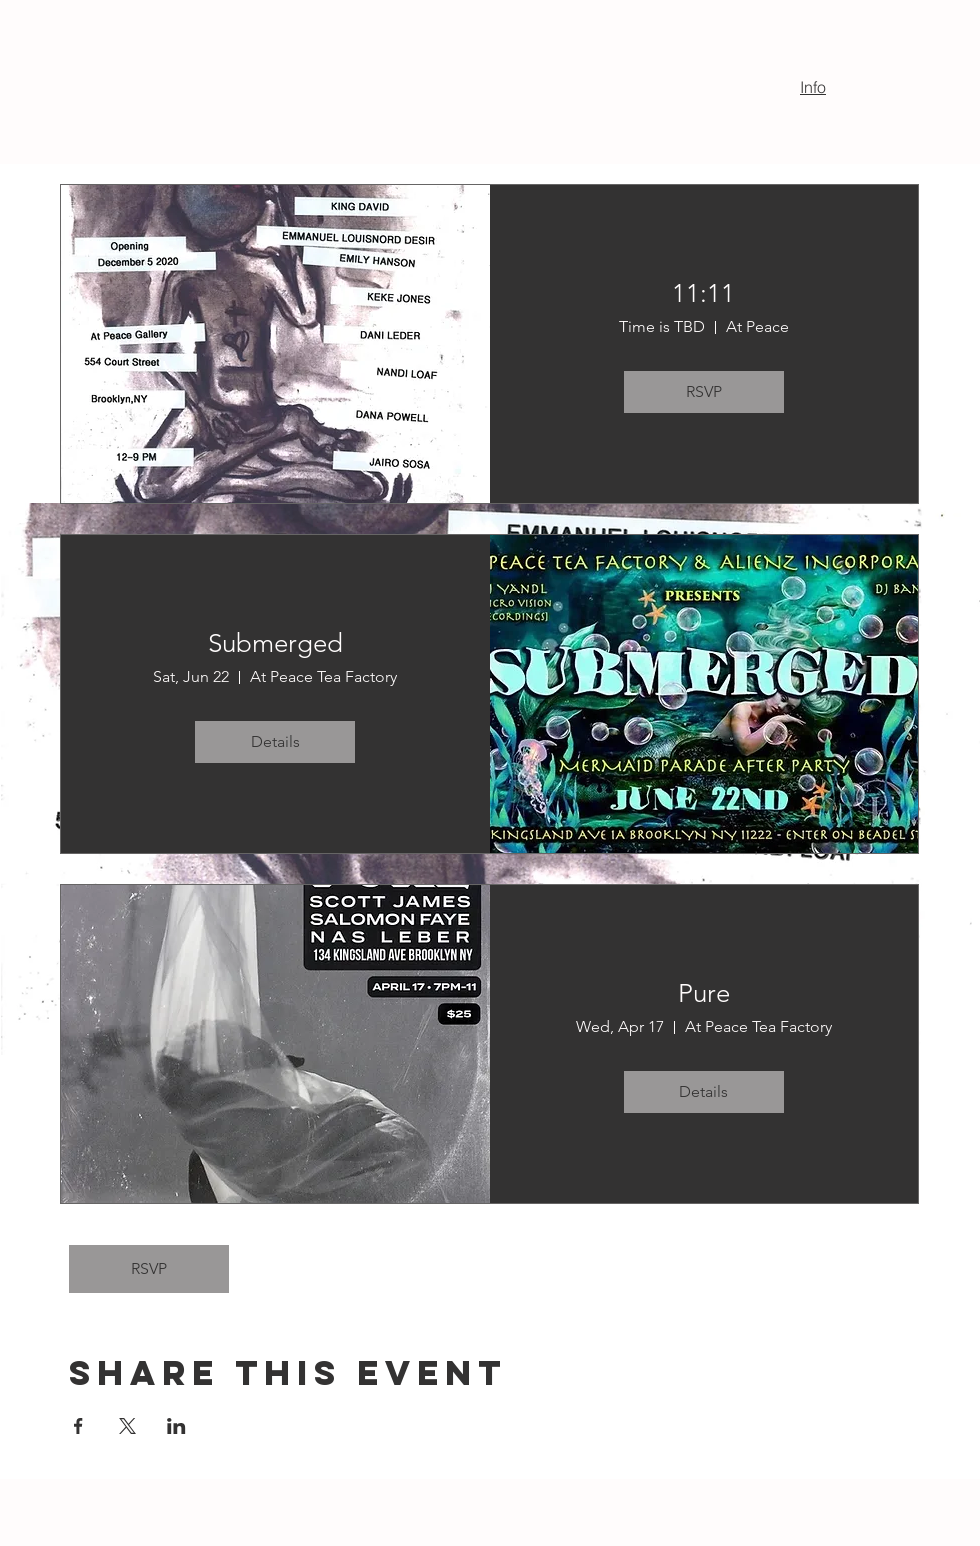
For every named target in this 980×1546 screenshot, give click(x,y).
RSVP (149, 1268)
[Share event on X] (127, 1426)
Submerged (275, 643)
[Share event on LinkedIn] (176, 1426)
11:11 (703, 293)
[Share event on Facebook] (78, 1426)
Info (813, 87)
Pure (704, 993)
